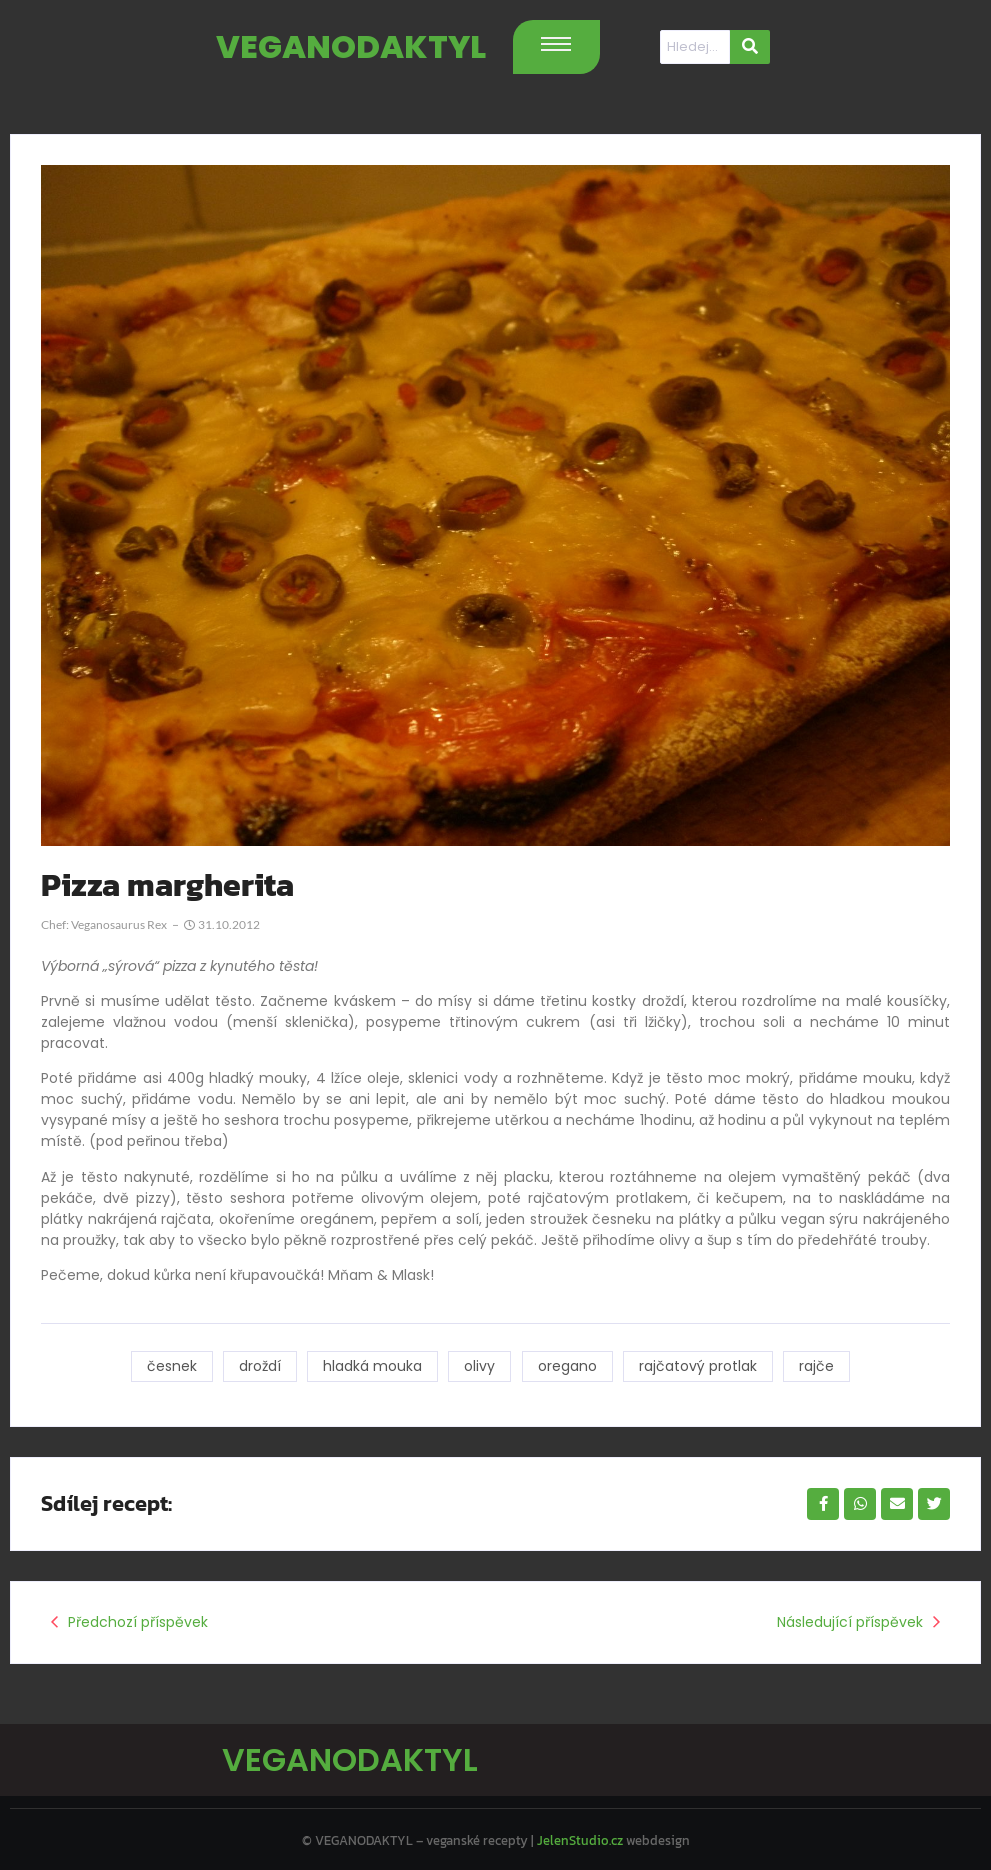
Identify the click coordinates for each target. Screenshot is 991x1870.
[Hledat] (695, 47)
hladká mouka (371, 1366)
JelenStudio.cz (580, 1836)
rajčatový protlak (699, 1366)
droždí (258, 1366)
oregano (567, 1366)
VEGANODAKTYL (351, 46)
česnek (169, 1366)
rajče (818, 1366)
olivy (479, 1366)
